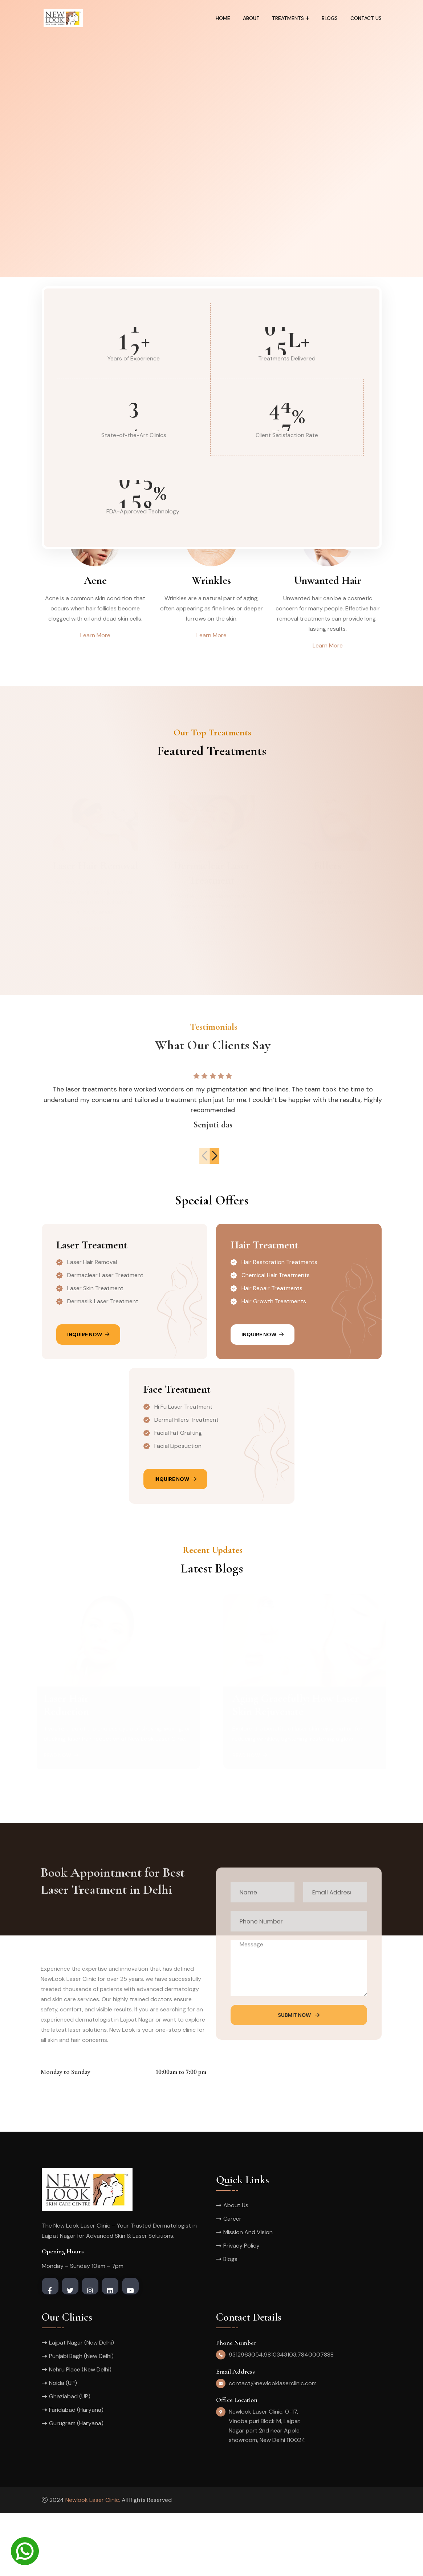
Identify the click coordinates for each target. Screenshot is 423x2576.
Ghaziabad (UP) (69, 2459)
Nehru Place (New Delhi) (80, 2432)
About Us (235, 2268)
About (251, 18)
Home (223, 18)
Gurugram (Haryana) (76, 2486)
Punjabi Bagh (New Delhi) (81, 2419)
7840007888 (315, 2417)
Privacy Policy (241, 2308)
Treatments (288, 18)
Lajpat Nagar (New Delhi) (81, 2405)
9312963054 (246, 2417)
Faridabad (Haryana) (76, 2472)
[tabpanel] (211, 138)
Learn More (95, 635)
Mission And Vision (248, 2295)
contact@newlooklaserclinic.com (273, 2446)
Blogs (330, 18)
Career (232, 2281)
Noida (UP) (63, 2446)
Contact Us (366, 18)
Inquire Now (88, 1397)
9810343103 (280, 2417)
